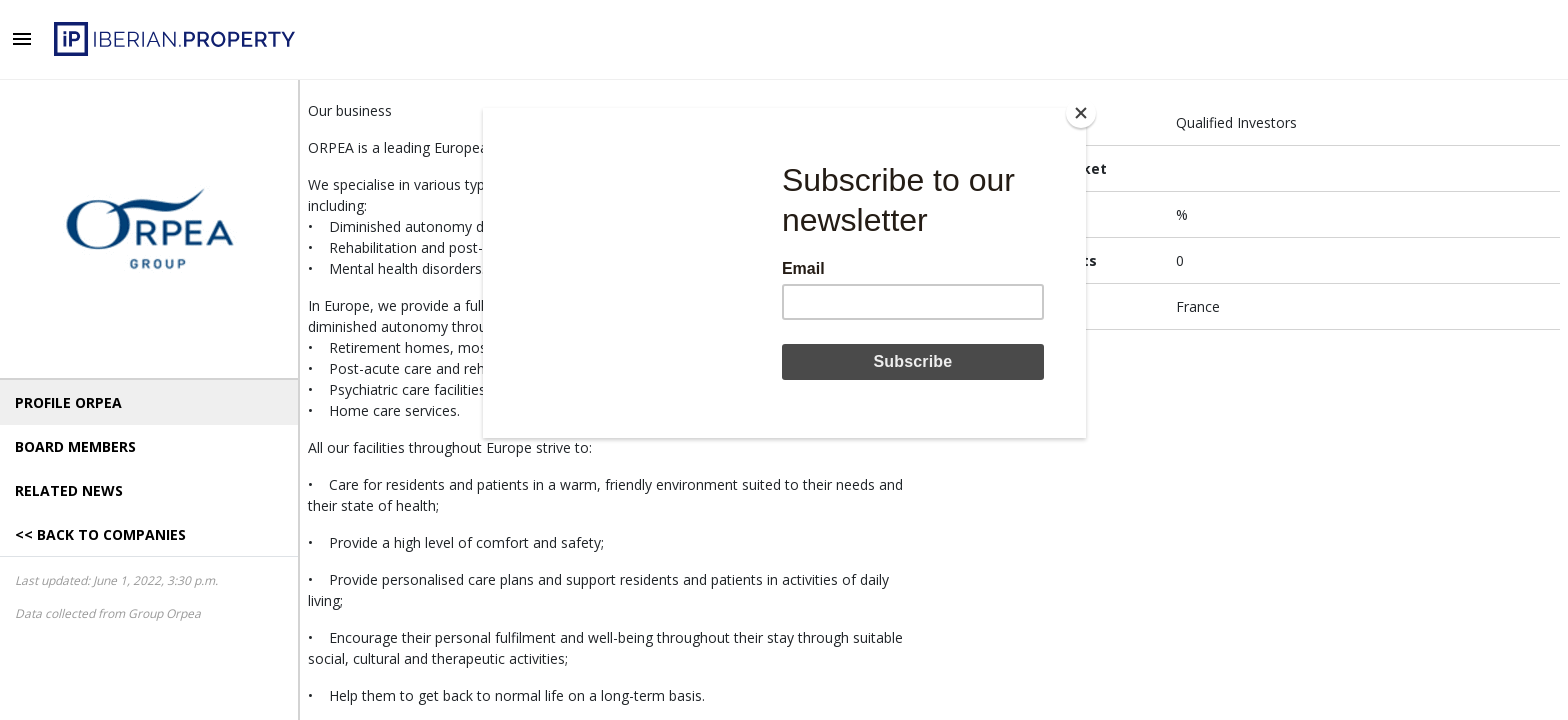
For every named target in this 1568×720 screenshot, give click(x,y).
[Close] (1081, 113)
